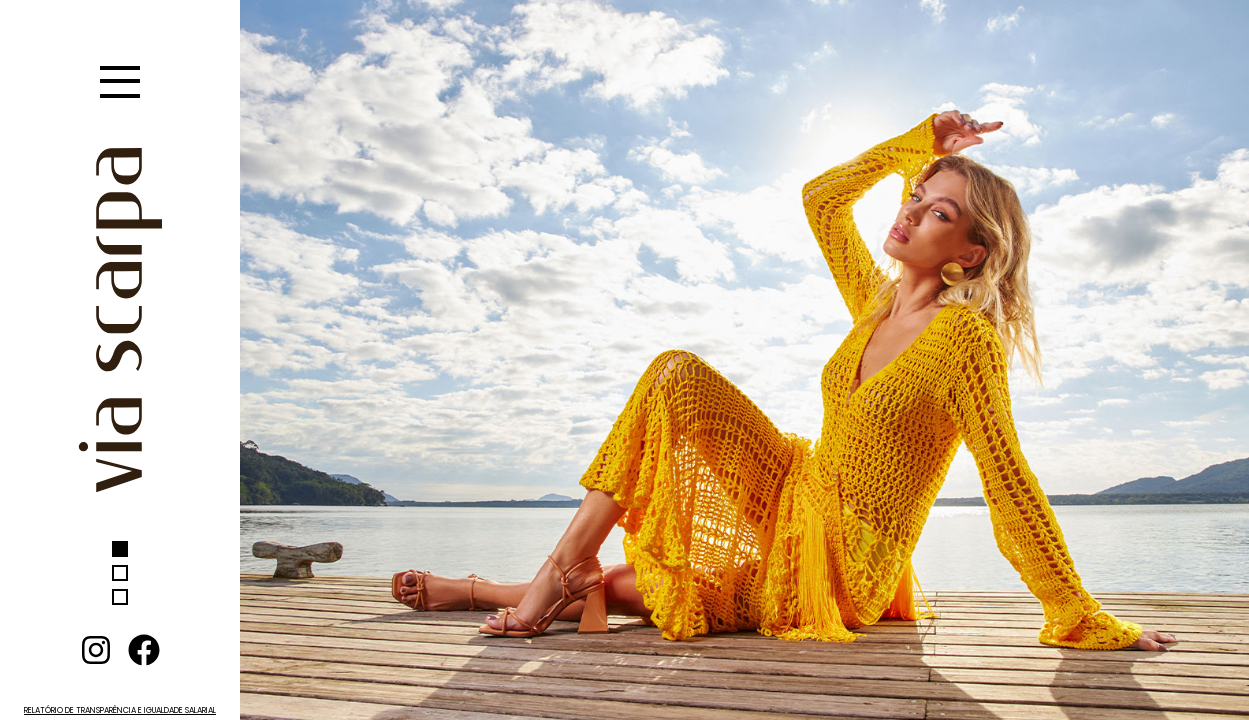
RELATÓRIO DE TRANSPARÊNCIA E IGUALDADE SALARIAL (120, 710)
